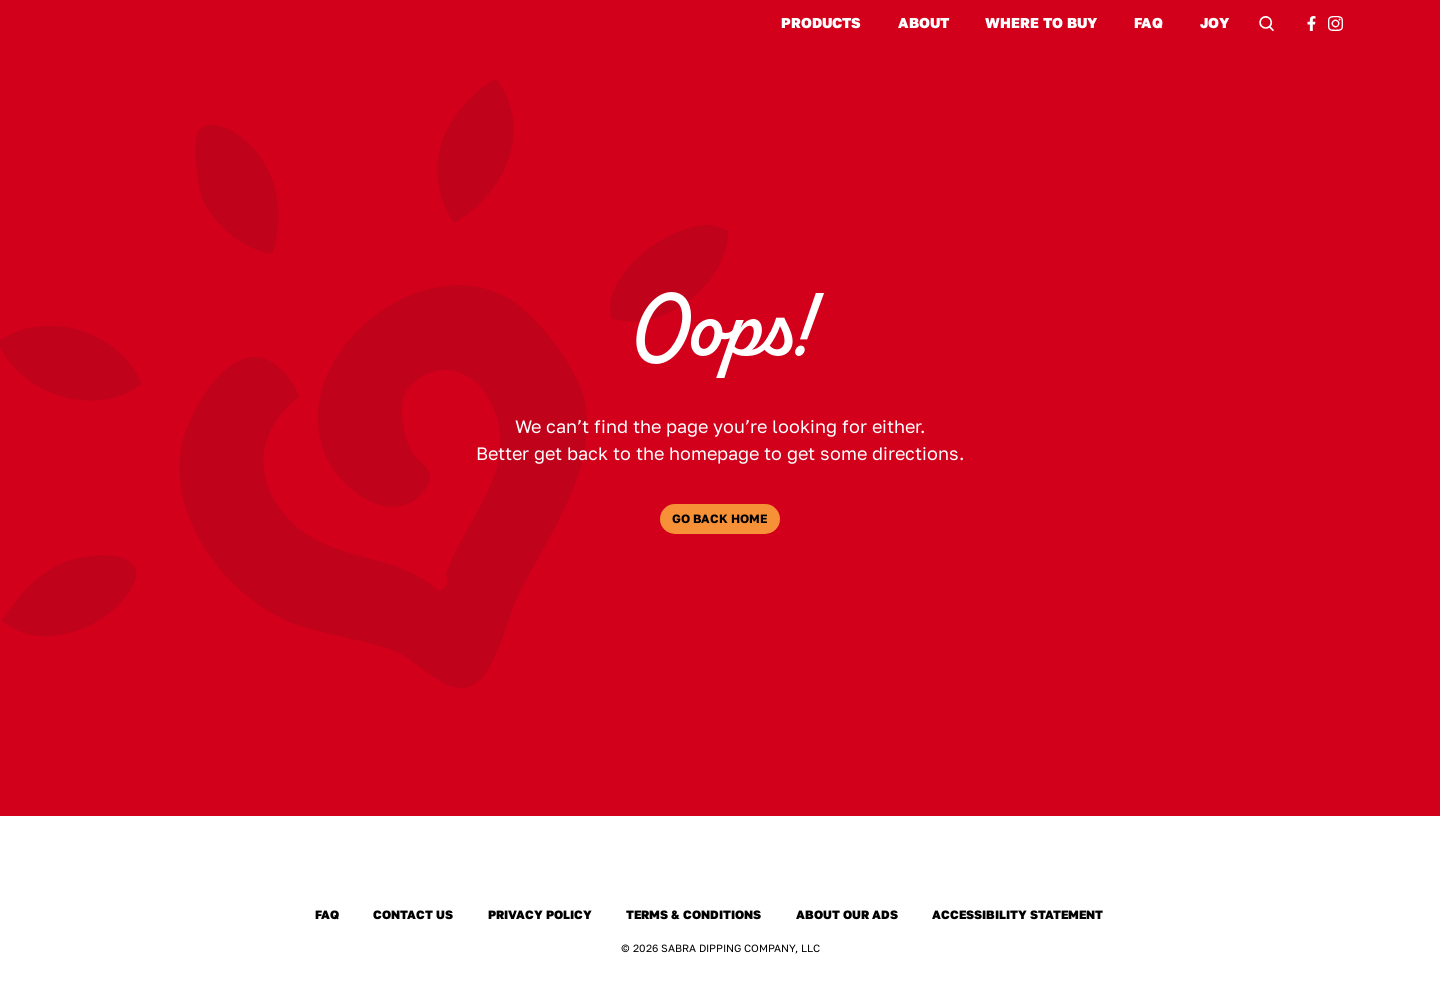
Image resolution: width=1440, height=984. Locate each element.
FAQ (1148, 22)
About (923, 22)
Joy (1214, 23)
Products (821, 22)
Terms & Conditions (693, 915)
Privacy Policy (540, 915)
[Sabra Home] (720, 867)
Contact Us (413, 915)
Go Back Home (720, 518)
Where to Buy (1041, 22)
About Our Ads (847, 915)
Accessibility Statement (1017, 915)
